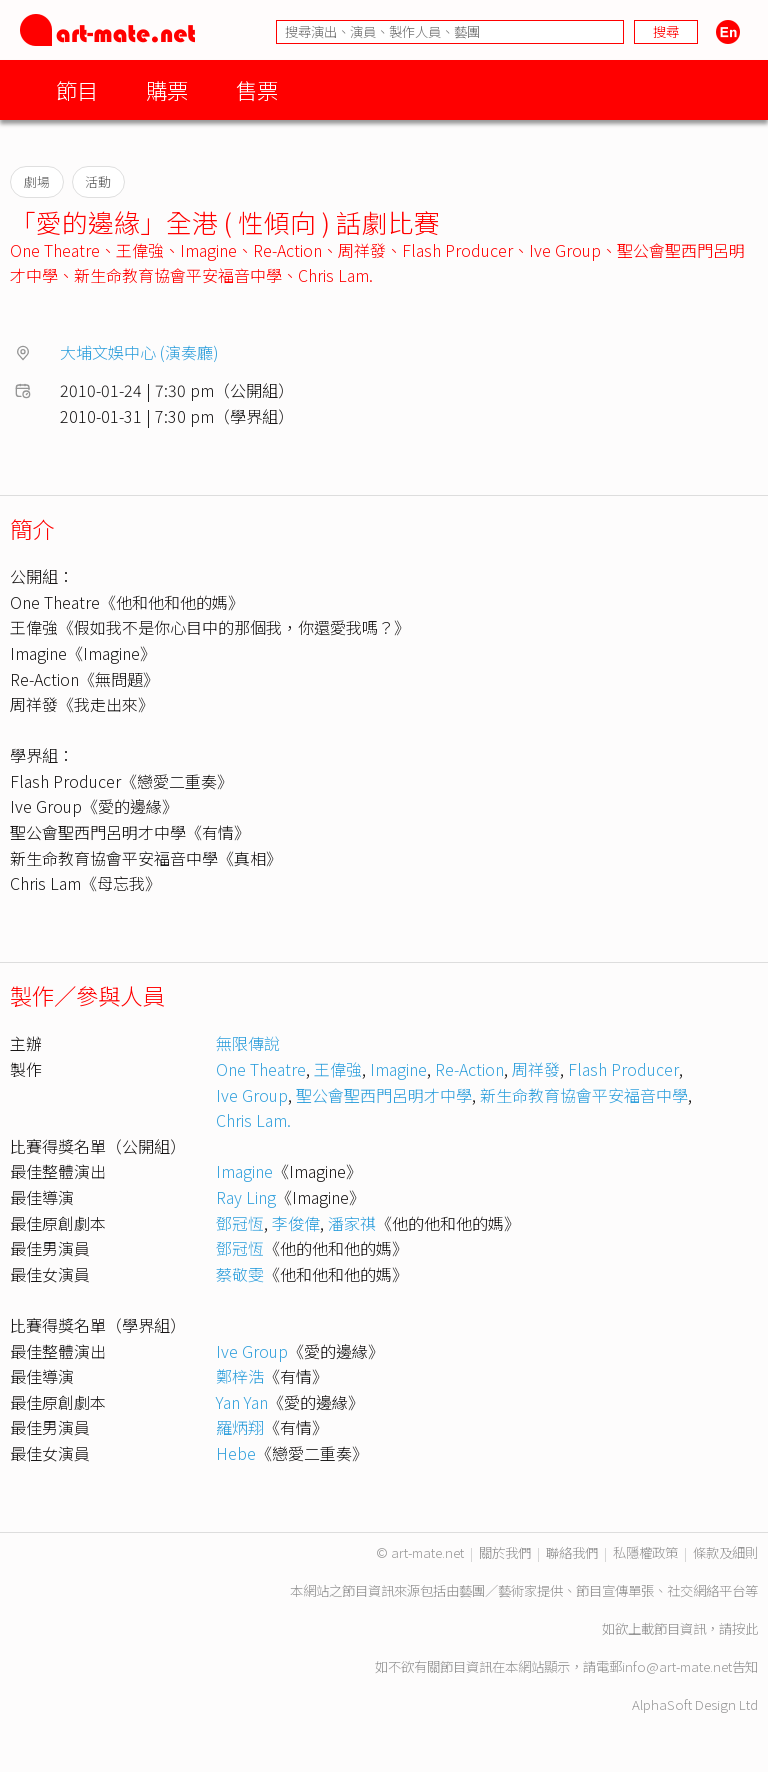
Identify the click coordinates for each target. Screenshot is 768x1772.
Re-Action (287, 250)
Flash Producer (457, 250)
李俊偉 (296, 1223)
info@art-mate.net (677, 1666)
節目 (77, 89)
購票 (167, 89)
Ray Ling (246, 1197)
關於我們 (505, 1552)
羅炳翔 (240, 1427)
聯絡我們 (572, 1552)
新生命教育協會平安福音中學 (178, 275)
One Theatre (55, 250)
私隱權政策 (645, 1552)
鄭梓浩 (240, 1376)
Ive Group (565, 250)
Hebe (236, 1453)
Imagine (208, 250)
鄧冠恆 (240, 1223)
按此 (745, 1628)
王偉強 (140, 250)
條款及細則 (725, 1552)
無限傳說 (248, 1043)
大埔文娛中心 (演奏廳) (139, 352)
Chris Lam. (335, 275)
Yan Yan (242, 1402)
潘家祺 (352, 1223)
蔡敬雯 (240, 1274)
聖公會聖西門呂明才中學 (384, 1095)
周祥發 (362, 250)
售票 (257, 89)
